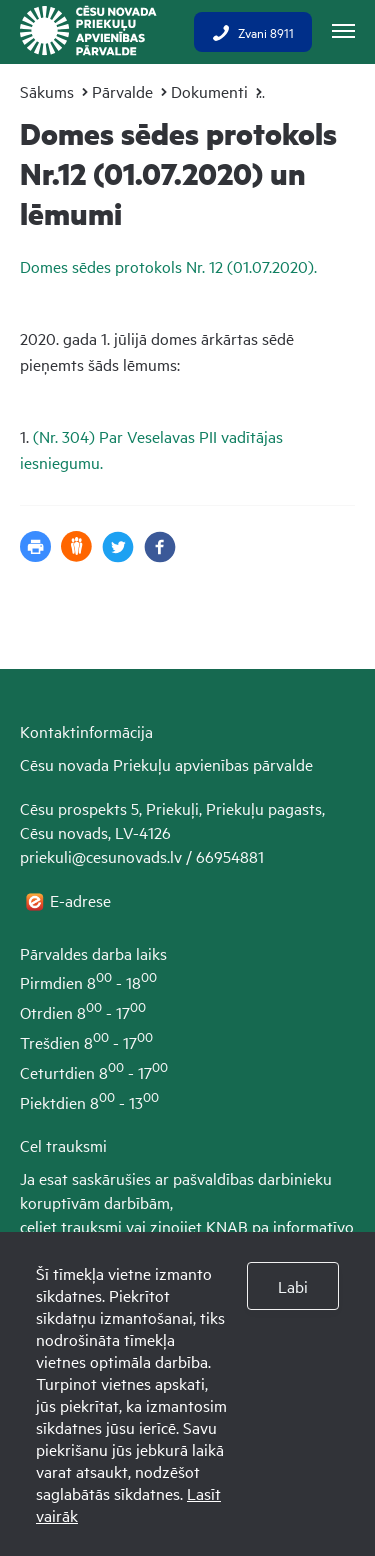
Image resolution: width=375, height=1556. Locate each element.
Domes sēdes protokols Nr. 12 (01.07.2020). (170, 266)
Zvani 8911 (253, 32)
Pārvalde (122, 91)
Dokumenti (209, 91)
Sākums (47, 91)
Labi (293, 1286)
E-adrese (82, 900)
